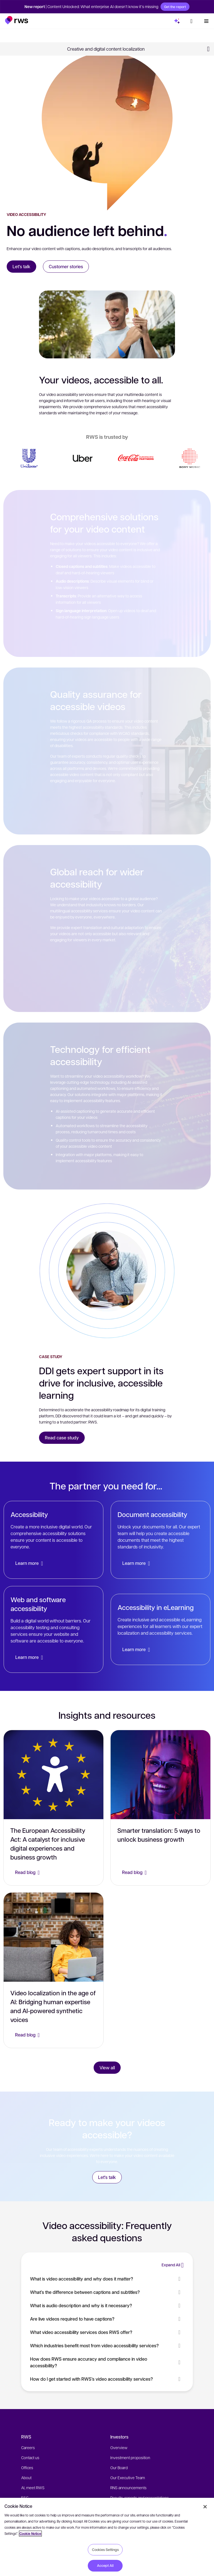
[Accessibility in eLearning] (160, 1629)
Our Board (119, 2467)
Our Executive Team (127, 2477)
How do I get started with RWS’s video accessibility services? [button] (107, 2379)
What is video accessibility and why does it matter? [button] (107, 2279)
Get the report (175, 6)
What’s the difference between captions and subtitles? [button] (107, 2292)
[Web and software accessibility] (53, 1629)
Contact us (30, 2457)
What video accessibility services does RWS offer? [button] (107, 2332)
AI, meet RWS (33, 2487)
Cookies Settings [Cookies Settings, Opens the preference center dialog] (105, 2549)
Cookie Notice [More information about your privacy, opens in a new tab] (30, 2533)
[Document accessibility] (160, 1540)
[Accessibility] (53, 1540)
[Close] (205, 2507)
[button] (16, 20)
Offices (27, 2467)
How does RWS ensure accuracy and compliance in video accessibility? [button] (107, 2362)
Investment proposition (130, 2457)
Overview (118, 2447)
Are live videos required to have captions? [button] (107, 2319)
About (26, 2477)
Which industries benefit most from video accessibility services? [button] (107, 2345)
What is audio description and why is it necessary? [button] (107, 2305)
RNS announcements (128, 2487)
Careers (28, 2447)
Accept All (105, 2565)
